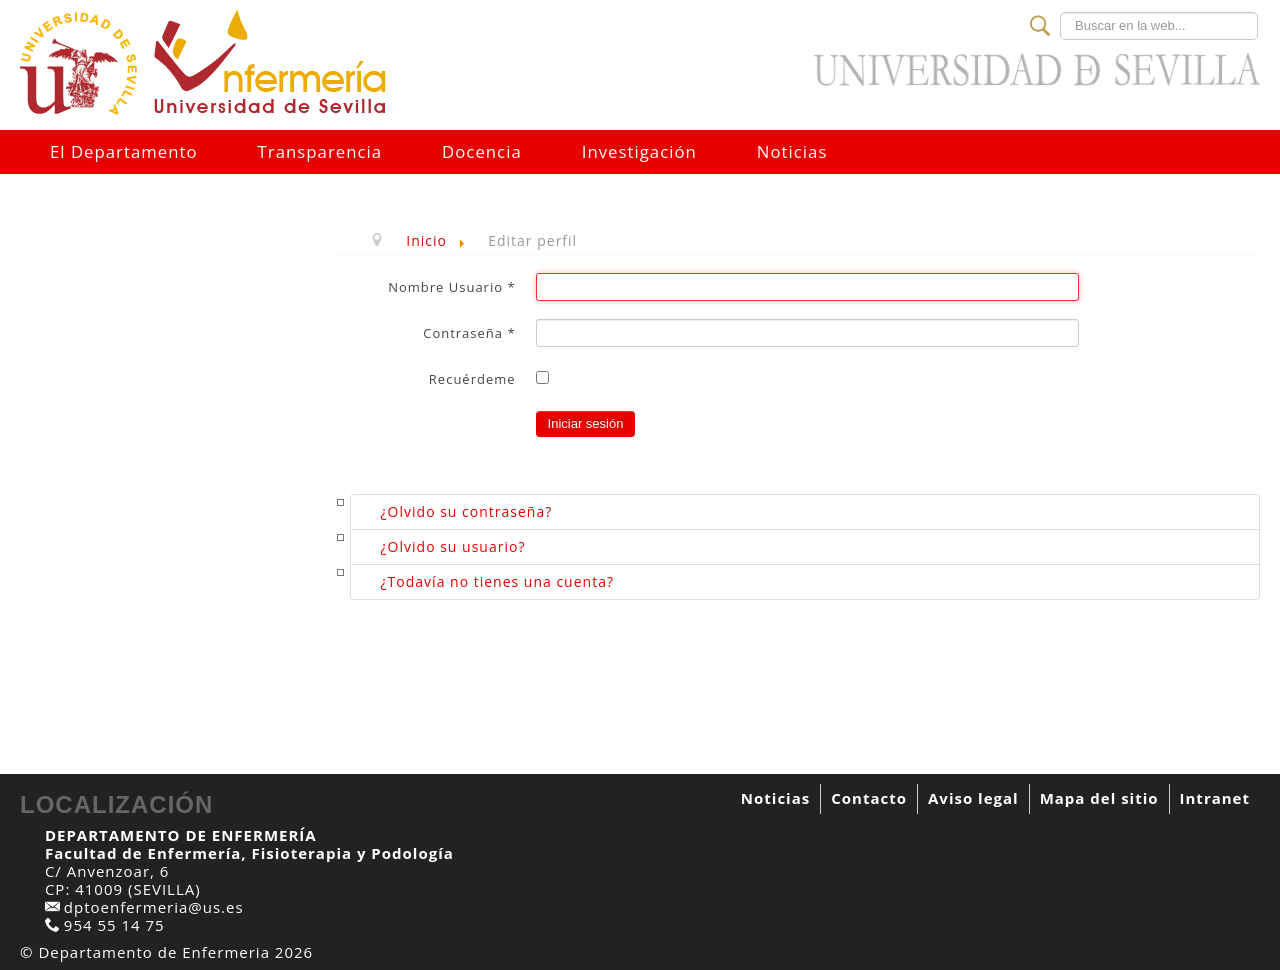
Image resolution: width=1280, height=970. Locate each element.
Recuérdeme (472, 379)
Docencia (482, 151)
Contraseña (469, 333)
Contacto (869, 798)
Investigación (639, 151)
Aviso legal (973, 798)
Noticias (792, 151)
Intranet (1215, 798)
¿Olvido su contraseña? (467, 511)
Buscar (1060, 12)
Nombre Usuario (451, 287)
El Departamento (124, 151)
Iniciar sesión (586, 423)
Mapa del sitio (1099, 798)
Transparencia (320, 151)
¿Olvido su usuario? (453, 546)
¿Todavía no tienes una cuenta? (497, 581)
